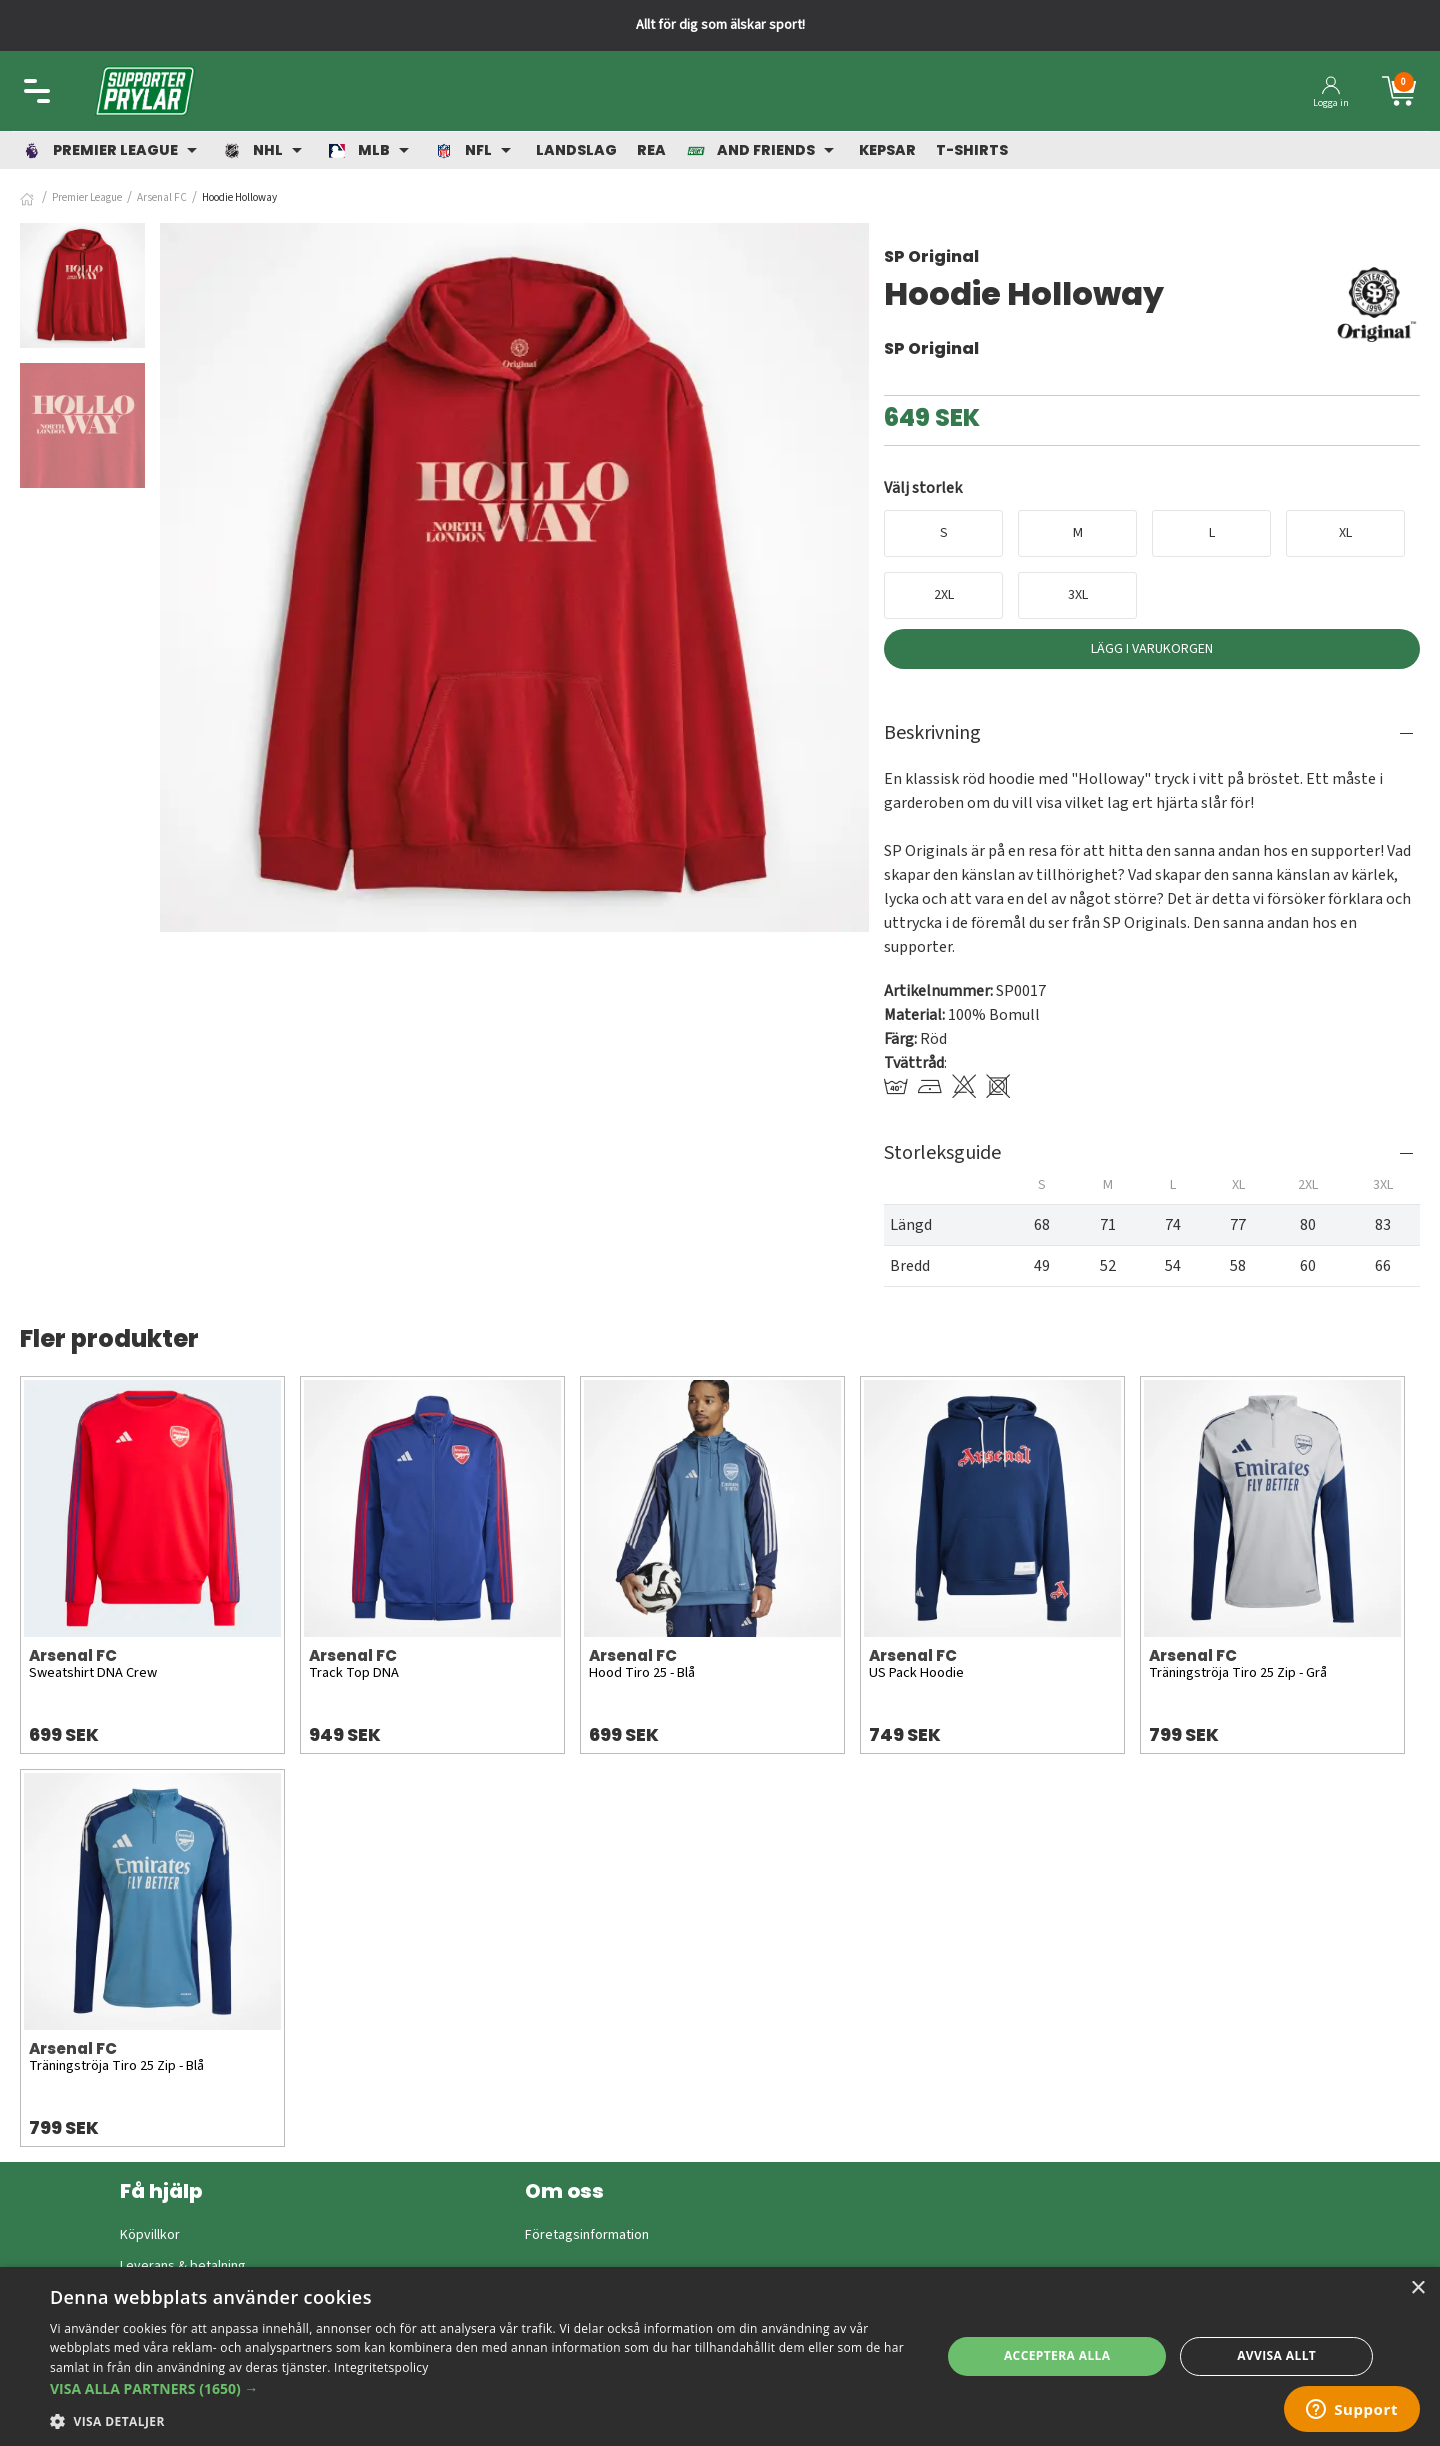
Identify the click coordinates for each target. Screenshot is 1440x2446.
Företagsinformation (587, 2235)
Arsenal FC (162, 197)
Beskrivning (932, 733)
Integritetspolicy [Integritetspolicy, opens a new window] (381, 2367)
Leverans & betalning (183, 2266)
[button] (482, 2388)
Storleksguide (942, 1153)
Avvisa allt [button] (1276, 2355)
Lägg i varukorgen (1152, 649)
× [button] (1417, 2288)
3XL (1078, 595)
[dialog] (720, 2356)
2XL (944, 595)
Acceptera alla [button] (1057, 2355)
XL (1345, 533)
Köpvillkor (150, 2235)
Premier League (87, 197)
